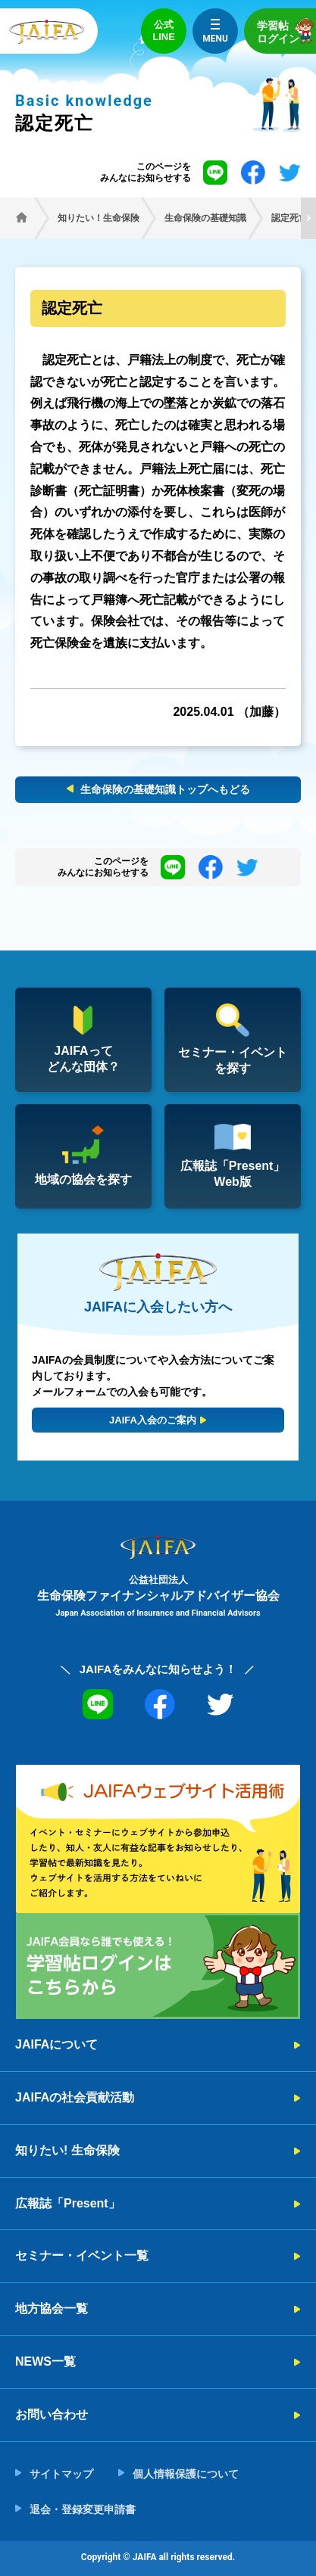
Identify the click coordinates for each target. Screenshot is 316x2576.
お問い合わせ (51, 2414)
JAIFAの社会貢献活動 (74, 2097)
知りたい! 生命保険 (67, 2150)
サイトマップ (61, 2474)
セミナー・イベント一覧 (82, 2255)
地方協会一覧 (51, 2308)
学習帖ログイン (286, 30)
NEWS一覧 (45, 2361)
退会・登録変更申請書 (83, 2509)
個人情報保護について (186, 2474)
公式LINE (163, 30)
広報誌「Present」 (67, 2203)
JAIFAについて (56, 2044)
